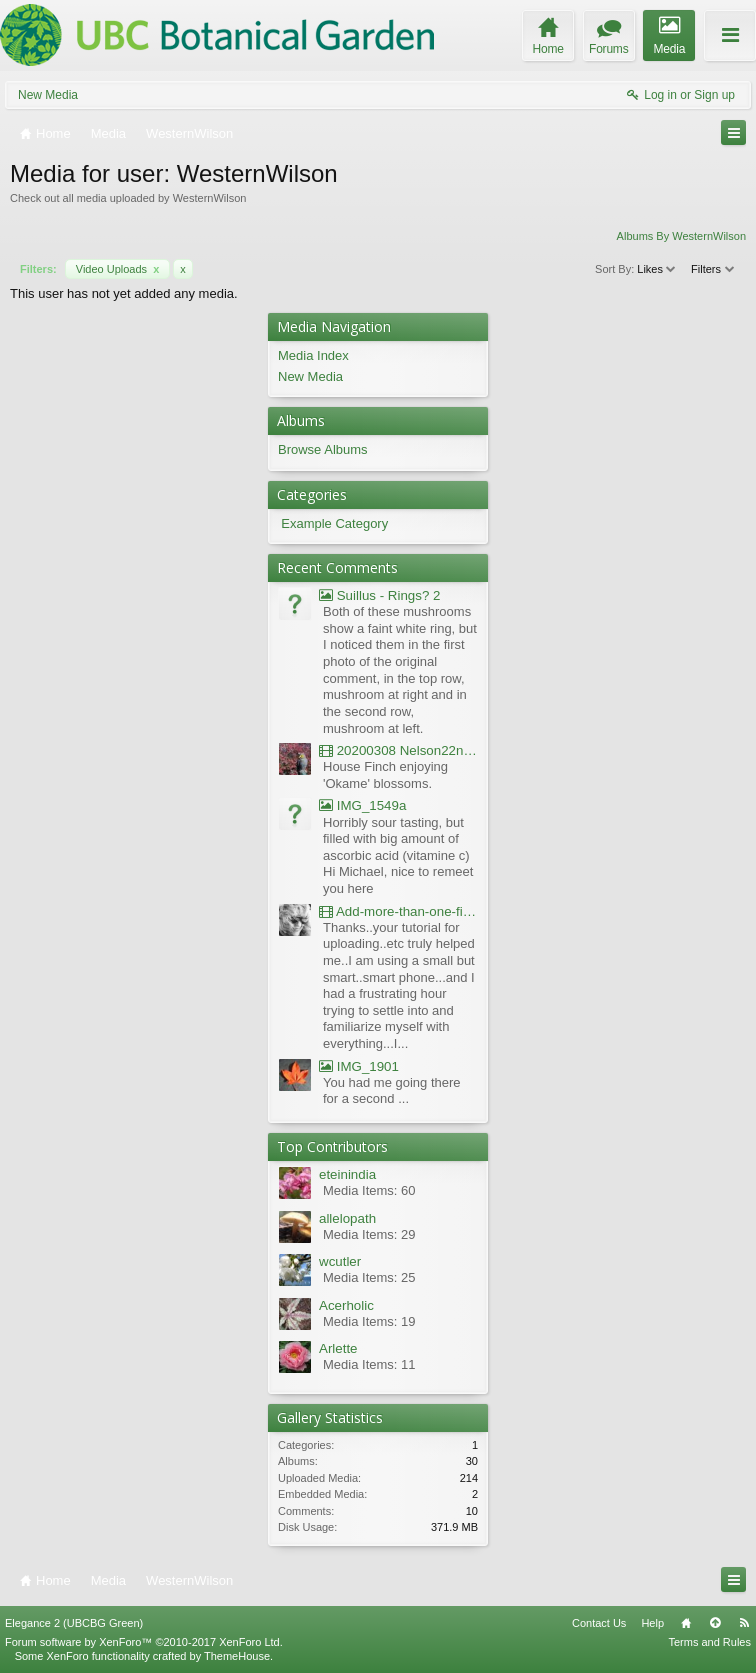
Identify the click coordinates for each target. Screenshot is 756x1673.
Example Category (334, 523)
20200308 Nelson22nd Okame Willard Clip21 (398, 750)
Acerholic (346, 1305)
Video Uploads (118, 269)
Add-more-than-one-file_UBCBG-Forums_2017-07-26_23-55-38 (398, 911)
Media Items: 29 (369, 1234)
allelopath (347, 1218)
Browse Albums (323, 449)
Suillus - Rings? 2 (379, 595)
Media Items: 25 (369, 1277)
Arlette (338, 1348)
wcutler (340, 1261)
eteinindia (347, 1174)
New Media (48, 95)
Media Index (313, 355)
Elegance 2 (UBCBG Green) (74, 1623)
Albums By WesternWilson (681, 236)
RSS (744, 1623)
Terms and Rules (709, 1642)
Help (652, 1623)
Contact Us (599, 1623)
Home (686, 1623)
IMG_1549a (362, 805)
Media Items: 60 (369, 1190)
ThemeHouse (237, 1656)
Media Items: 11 (369, 1364)
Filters (713, 269)
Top (715, 1623)
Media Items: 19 (369, 1321)
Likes (657, 269)
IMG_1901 (359, 1066)
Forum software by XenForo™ (144, 1642)
